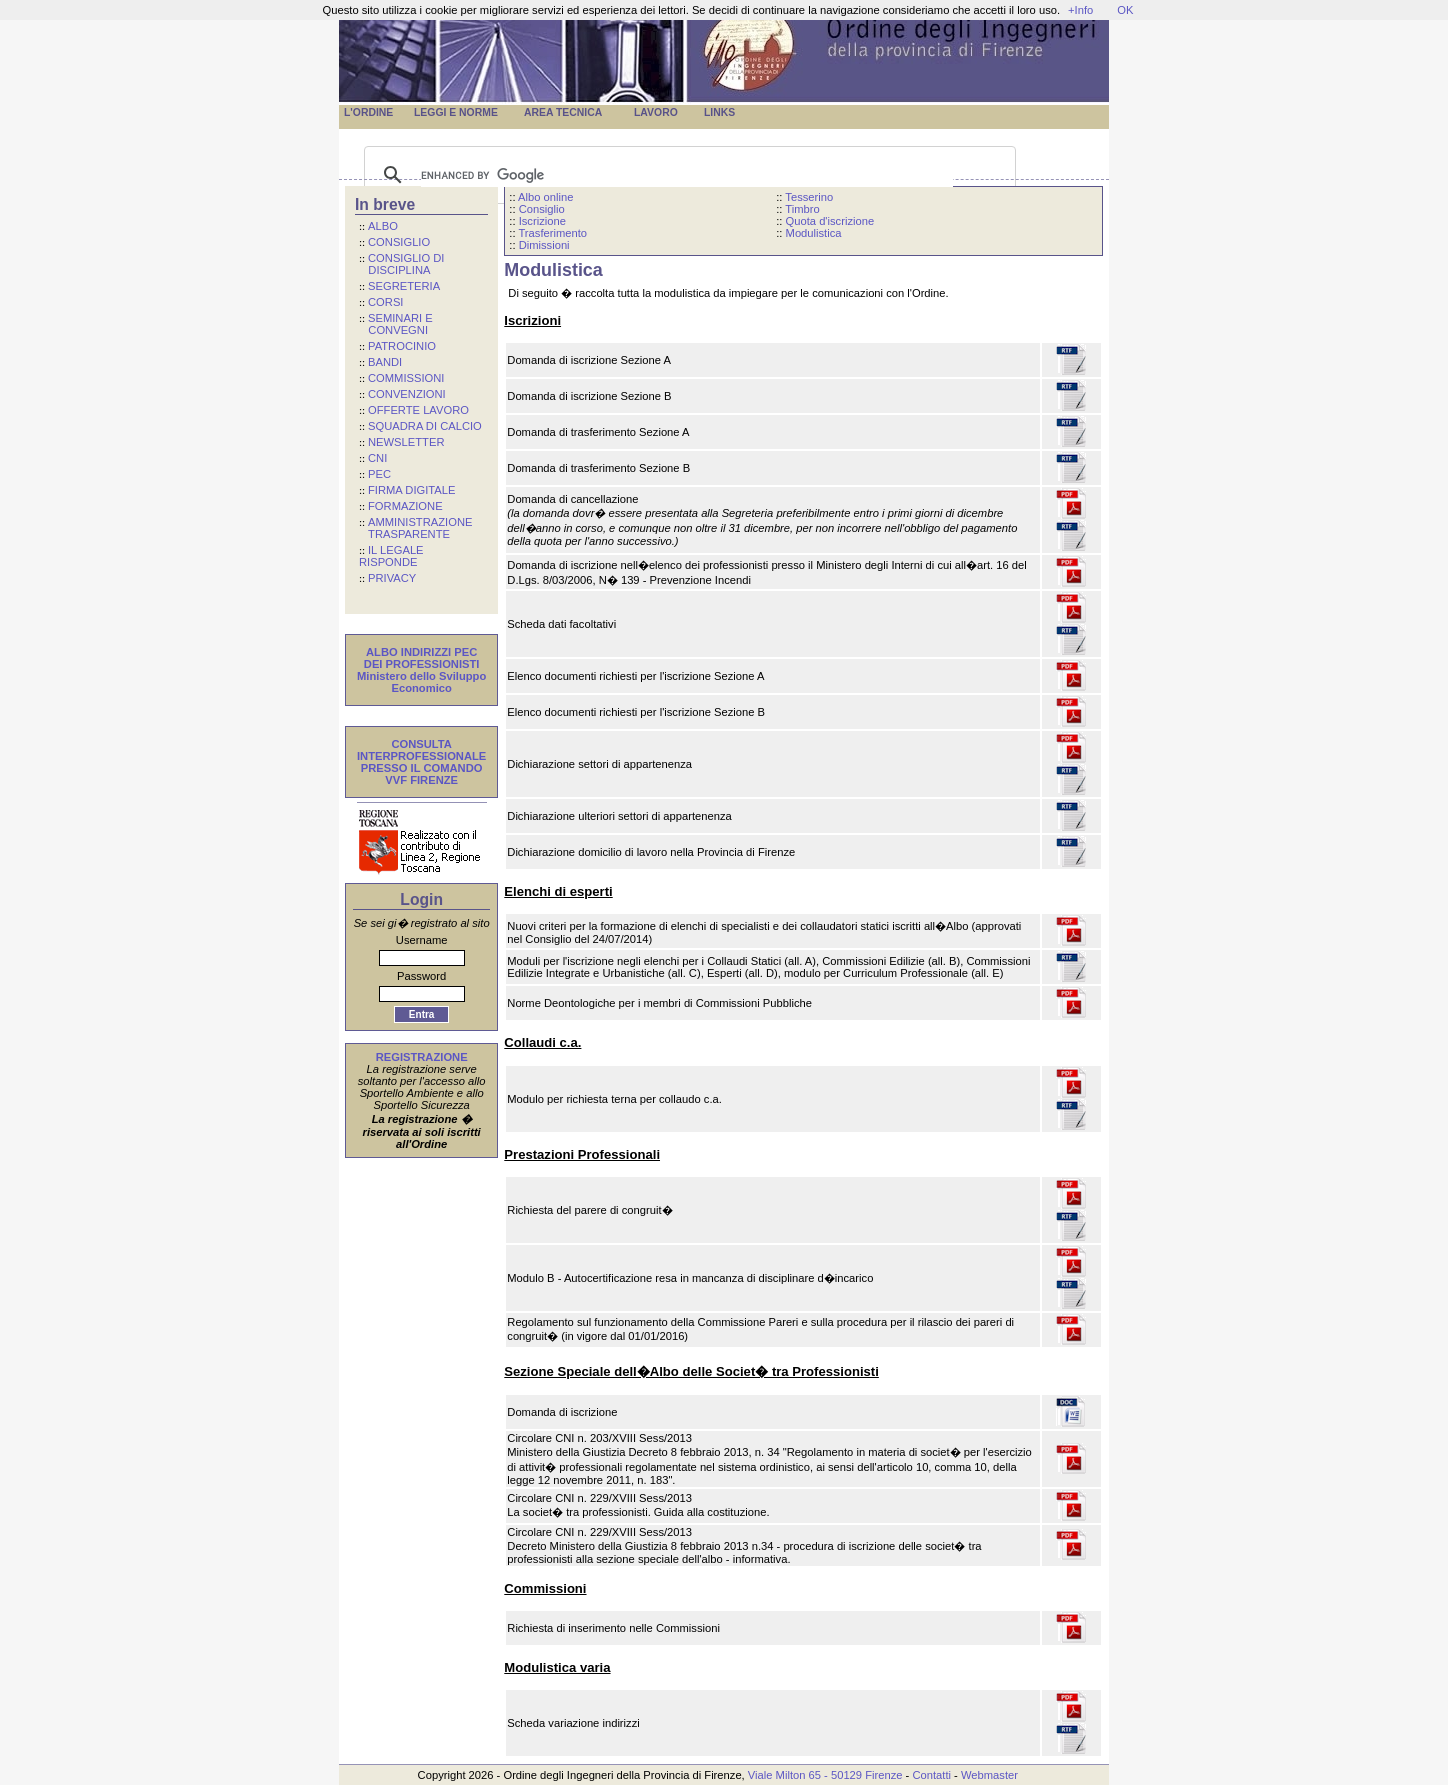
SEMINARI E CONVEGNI (396, 324)
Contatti (931, 1775)
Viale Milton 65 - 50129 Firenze (825, 1775)
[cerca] (687, 175)
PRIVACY (392, 578)
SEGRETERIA (404, 286)
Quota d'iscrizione (830, 221)
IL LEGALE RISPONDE (391, 556)
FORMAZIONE (405, 506)
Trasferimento (552, 233)
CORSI (385, 302)
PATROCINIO (402, 346)
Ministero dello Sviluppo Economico (421, 682)
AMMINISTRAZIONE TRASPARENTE (415, 528)
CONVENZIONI (407, 394)
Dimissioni (544, 245)
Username (422, 940)
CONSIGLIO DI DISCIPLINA (401, 264)
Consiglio (542, 209)
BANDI (385, 362)
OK (1125, 10)
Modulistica (814, 233)
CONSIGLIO (399, 242)
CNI (377, 458)
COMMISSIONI (406, 378)
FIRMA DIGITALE (411, 490)
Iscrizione (542, 221)
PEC (379, 474)
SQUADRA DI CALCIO (425, 426)
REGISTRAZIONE (422, 1057)
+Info (1080, 10)
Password (421, 976)
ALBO (383, 226)
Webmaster (989, 1775)
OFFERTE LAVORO (418, 410)
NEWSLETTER (406, 442)
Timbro (802, 209)
